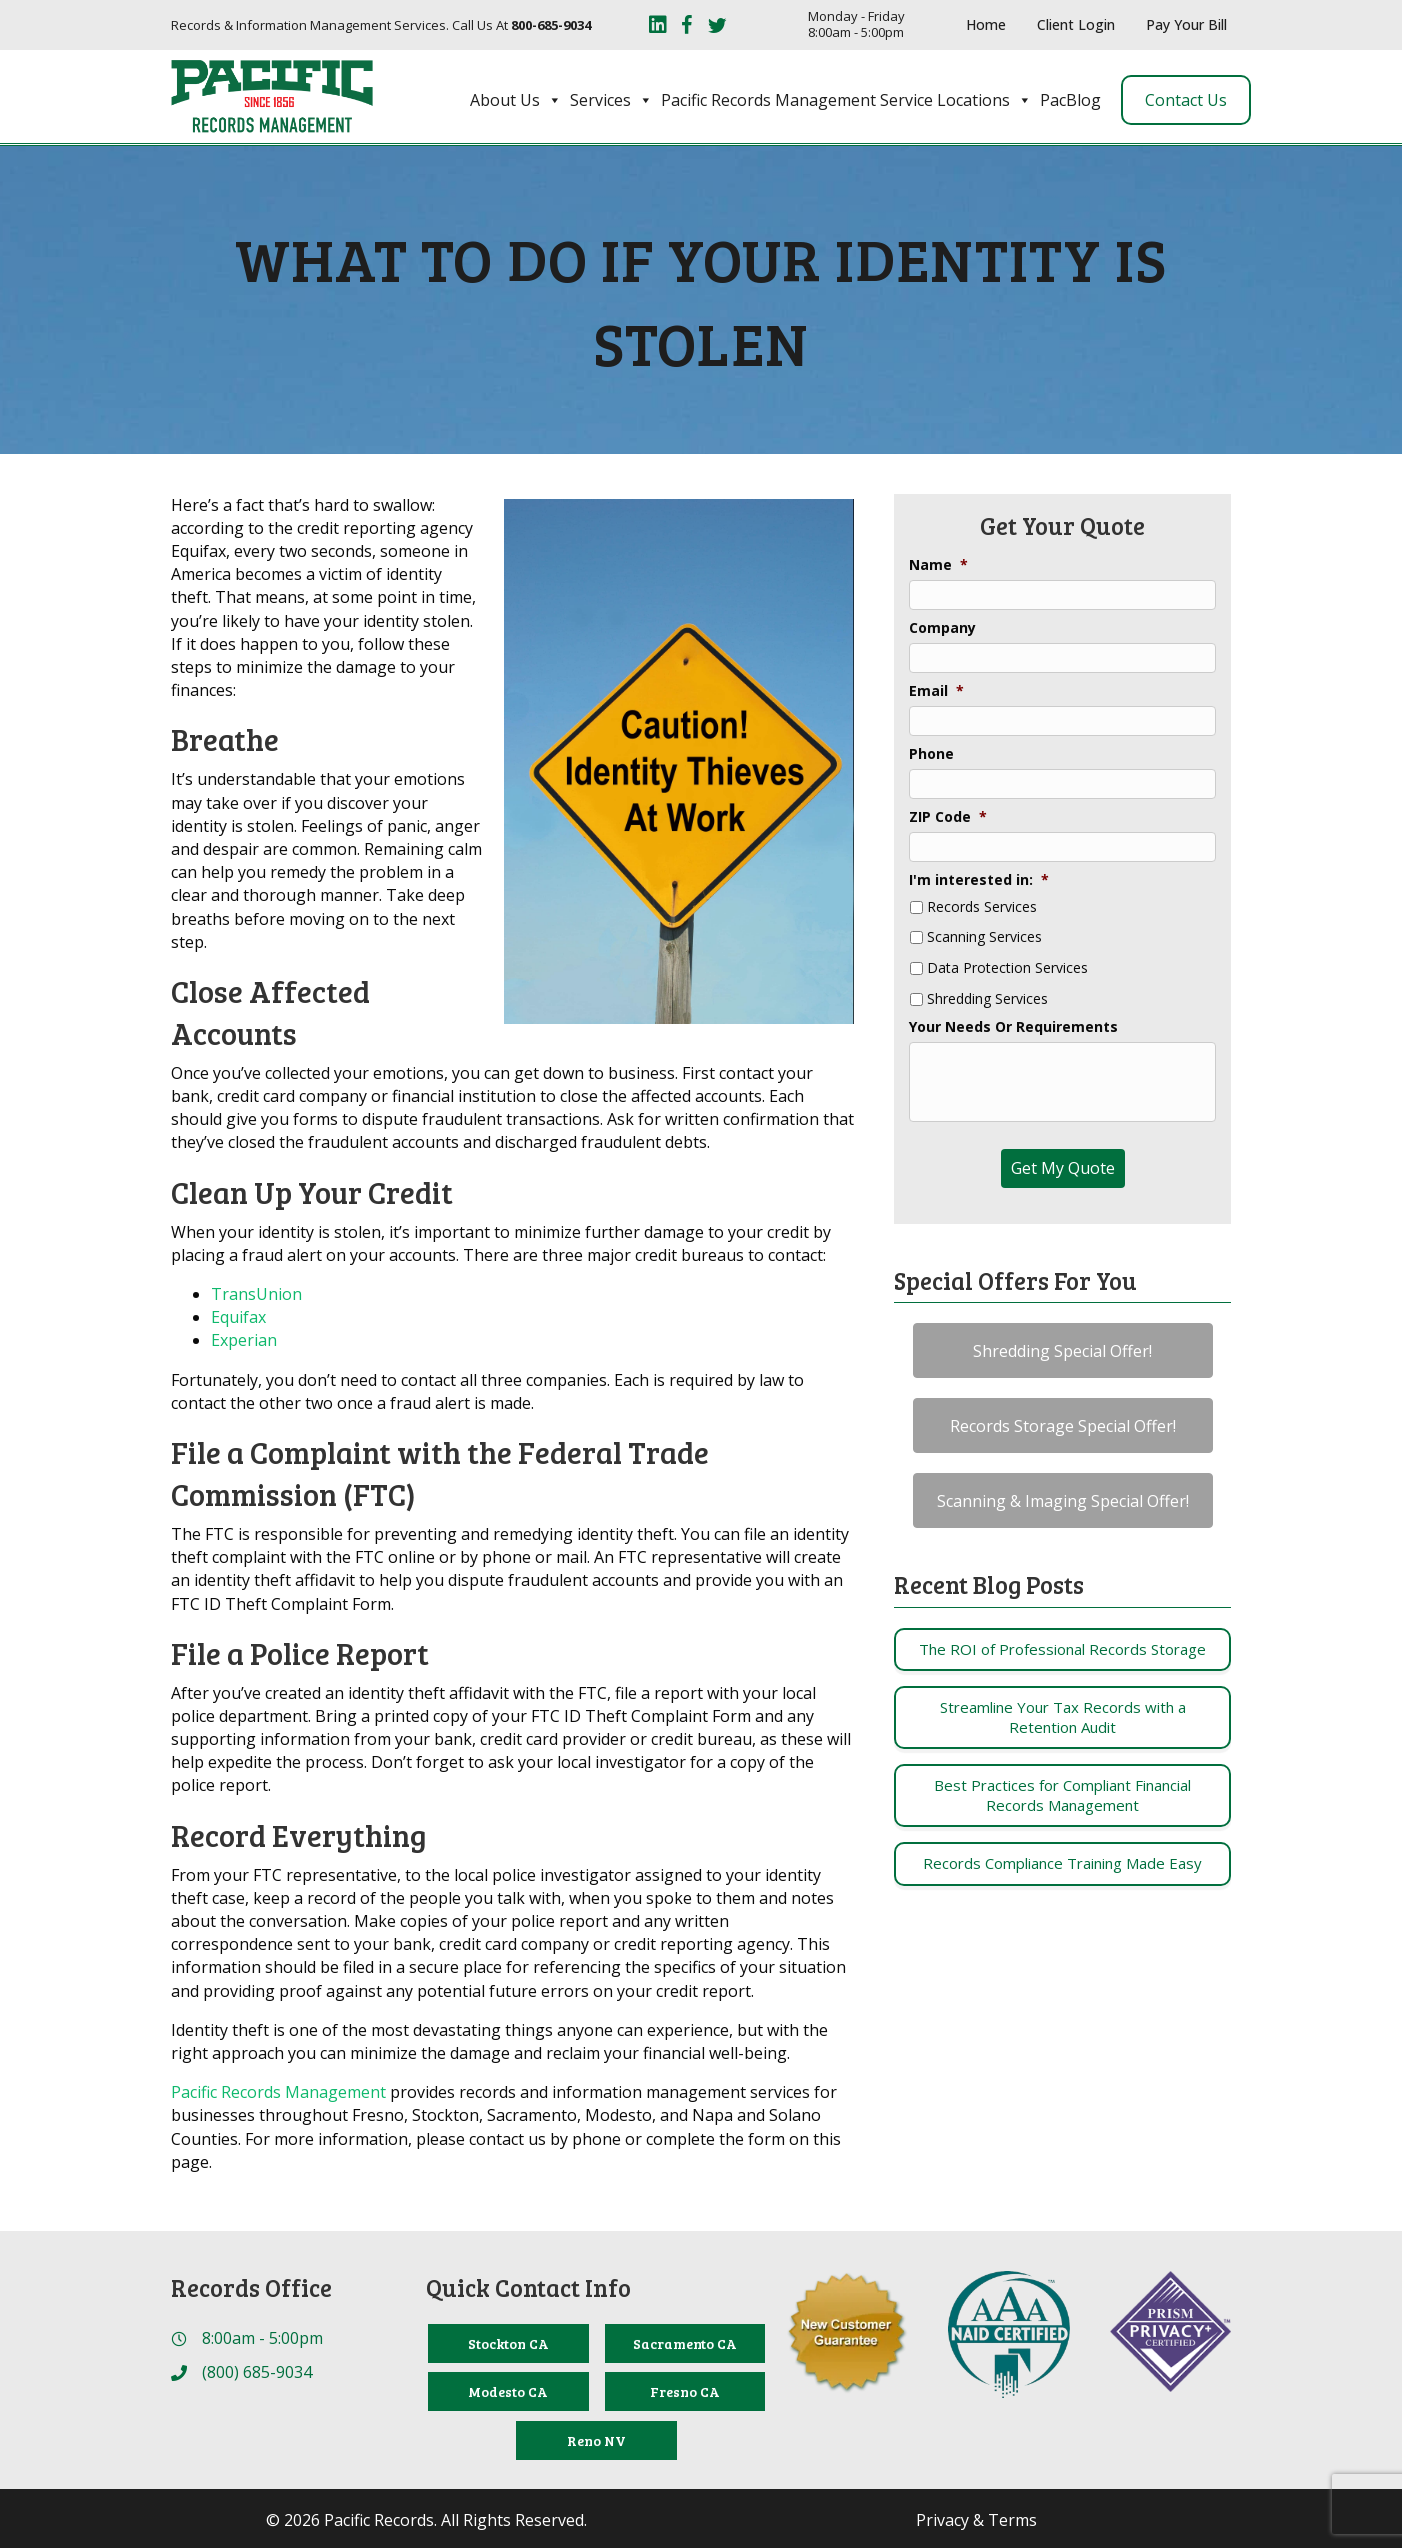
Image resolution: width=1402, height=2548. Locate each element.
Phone (931, 754)
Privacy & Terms (976, 2520)
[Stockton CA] (508, 2343)
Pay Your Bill (1186, 24)
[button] (1063, 1350)
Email (936, 691)
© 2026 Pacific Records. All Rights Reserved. (426, 2520)
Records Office (251, 2287)
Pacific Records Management (278, 2092)
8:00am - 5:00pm (262, 2338)
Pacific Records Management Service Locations (846, 100)
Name (938, 565)
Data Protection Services (1007, 968)
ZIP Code (948, 817)
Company (942, 628)
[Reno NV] (596, 2440)
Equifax (238, 1317)
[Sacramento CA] (685, 2343)
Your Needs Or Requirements (1013, 1027)
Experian (244, 1340)
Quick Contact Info (528, 2287)
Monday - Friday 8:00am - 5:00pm (856, 24)
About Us (516, 100)
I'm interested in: (979, 880)
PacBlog (1070, 100)
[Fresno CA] (685, 2391)
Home (986, 24)
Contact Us (1186, 100)
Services (611, 100)
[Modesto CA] (508, 2391)
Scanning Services (984, 937)
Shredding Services (987, 999)
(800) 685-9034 (257, 2372)
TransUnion (256, 1294)
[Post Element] (1062, 1650)
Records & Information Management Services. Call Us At (381, 25)
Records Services (982, 907)
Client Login (1076, 24)
